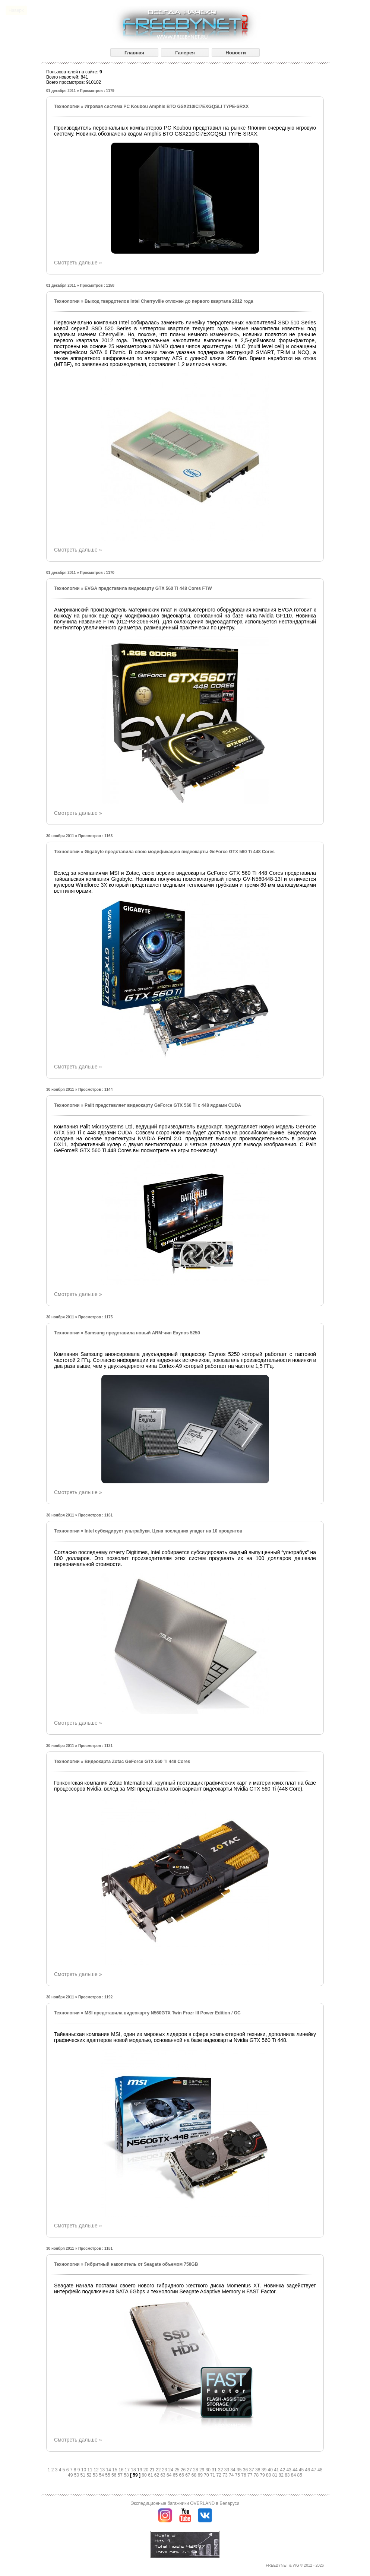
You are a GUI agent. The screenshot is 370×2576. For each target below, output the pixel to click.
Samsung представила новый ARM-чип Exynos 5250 (142, 1332)
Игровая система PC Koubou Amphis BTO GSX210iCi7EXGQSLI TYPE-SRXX (167, 106)
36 (246, 2469)
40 (271, 2469)
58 (127, 2475)
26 (184, 2469)
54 (102, 2475)
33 (227, 2469)
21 (152, 2469)
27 (190, 2469)
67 (188, 2475)
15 (115, 2469)
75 (238, 2475)
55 (108, 2475)
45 (302, 2469)
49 (71, 2475)
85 (299, 2475)
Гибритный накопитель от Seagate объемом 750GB (141, 2264)
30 (209, 2469)
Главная (134, 52)
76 (244, 2475)
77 (250, 2475)
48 (319, 2469)
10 (84, 2469)
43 (290, 2469)
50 (77, 2475)
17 (128, 2469)
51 (83, 2475)
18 (134, 2469)
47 (314, 2469)
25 (177, 2469)
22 (159, 2469)
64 (170, 2475)
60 (145, 2475)
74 (232, 2475)
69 (201, 2475)
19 (140, 2469)
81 (275, 2475)
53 (96, 2475)
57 (121, 2475)
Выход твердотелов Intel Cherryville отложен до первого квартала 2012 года (169, 301)
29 (202, 2469)
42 (283, 2469)
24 (171, 2469)
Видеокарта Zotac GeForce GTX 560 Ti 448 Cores (137, 1761)
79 (263, 2475)
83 (288, 2475)
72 (219, 2475)
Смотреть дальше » (78, 263)
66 (182, 2475)
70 (207, 2475)
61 (151, 2475)
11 (91, 2469)
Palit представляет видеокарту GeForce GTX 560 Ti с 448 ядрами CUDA (163, 1105)
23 (165, 2469)
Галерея (185, 52)
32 (221, 2469)
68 (195, 2475)
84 (294, 2475)
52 (89, 2475)
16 (121, 2469)
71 (213, 2475)
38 (258, 2469)
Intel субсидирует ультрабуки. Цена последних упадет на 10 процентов (163, 1531)
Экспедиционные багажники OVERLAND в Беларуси (185, 2503)
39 (265, 2469)
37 (252, 2469)
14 (109, 2469)
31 (215, 2469)
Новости (235, 52)
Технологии (67, 106)
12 (97, 2469)
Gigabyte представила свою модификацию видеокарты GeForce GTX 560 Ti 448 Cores (180, 851)
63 (163, 2475)
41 (277, 2469)
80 (269, 2475)
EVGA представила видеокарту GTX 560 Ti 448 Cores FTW (148, 588)
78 (257, 2475)
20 (146, 2469)
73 (225, 2475)
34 (233, 2469)
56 (114, 2475)
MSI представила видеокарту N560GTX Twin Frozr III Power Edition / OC (163, 2013)
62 (157, 2475)
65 (176, 2475)
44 (295, 2469)
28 (196, 2469)
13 (103, 2469)
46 (308, 2469)
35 (240, 2469)
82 (281, 2475)
